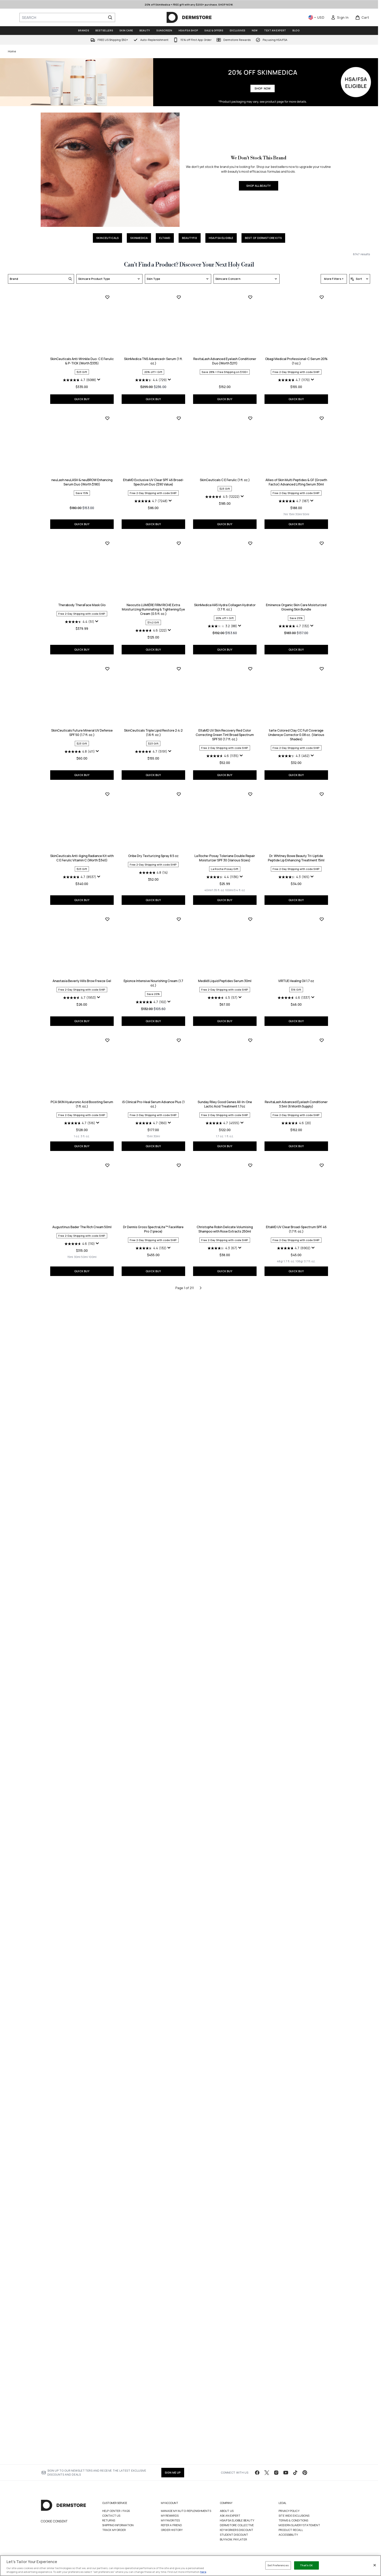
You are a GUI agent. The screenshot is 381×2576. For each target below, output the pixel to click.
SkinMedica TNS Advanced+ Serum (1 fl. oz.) (153, 361)
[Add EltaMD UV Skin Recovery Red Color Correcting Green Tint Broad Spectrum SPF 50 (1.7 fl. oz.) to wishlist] (250, 668)
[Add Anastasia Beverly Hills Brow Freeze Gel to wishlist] (107, 919)
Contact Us (111, 2515)
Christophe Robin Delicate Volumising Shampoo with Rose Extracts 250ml (225, 1229)
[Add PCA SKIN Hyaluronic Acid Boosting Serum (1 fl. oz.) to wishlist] (107, 1040)
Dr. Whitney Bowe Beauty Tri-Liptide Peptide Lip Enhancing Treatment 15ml (296, 858)
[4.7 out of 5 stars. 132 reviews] (294, 626)
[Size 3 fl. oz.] (85, 1136)
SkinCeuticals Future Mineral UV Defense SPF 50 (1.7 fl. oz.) (82, 732)
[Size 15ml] (292, 514)
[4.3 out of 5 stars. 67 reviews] (222, 1248)
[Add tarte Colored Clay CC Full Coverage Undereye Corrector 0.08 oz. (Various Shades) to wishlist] (321, 668)
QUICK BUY (81, 399)
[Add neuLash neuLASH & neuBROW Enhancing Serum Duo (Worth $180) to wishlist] (107, 418)
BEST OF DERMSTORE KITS (263, 238)
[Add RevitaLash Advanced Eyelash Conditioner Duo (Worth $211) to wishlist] (250, 297)
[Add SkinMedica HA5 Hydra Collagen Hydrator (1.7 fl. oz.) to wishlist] (250, 543)
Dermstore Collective (237, 2525)
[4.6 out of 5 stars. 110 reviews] (79, 1243)
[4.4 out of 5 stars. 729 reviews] (151, 380)
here (203, 2572)
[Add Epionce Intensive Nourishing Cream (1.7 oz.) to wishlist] (179, 919)
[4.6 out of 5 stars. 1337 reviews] (294, 997)
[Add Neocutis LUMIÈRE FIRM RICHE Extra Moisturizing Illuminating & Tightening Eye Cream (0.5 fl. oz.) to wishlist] (179, 543)
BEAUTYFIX (189, 238)
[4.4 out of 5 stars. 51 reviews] (79, 621)
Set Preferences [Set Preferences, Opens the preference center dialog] (278, 2565)
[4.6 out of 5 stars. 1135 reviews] (222, 756)
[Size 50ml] (306, 514)
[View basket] (362, 17)
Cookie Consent (54, 2521)
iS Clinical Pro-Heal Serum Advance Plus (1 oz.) (153, 1104)
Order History (172, 2530)
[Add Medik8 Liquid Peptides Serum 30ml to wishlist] (250, 919)
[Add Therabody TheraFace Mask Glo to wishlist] (107, 543)
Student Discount (234, 2535)
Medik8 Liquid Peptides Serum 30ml (224, 981)
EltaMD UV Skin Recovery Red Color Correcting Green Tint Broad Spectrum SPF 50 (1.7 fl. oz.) (225, 734)
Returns (108, 2520)
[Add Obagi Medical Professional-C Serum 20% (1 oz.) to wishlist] (321, 297)
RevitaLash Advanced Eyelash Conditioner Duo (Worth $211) (224, 361)
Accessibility (288, 2535)
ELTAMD (164, 238)
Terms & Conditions (293, 2520)
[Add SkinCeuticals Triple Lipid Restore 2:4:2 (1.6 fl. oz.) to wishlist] (179, 668)
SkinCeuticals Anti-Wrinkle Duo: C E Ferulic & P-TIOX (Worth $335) (82, 361)
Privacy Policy (289, 2511)
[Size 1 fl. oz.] (229, 1136)
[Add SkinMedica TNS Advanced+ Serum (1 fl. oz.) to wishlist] (179, 297)
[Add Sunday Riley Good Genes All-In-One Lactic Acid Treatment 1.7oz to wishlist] (250, 1040)
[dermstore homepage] (189, 17)
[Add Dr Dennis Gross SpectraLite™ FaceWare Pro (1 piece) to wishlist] (179, 1165)
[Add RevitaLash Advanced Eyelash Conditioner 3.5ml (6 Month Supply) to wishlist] (321, 1040)
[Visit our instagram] (276, 2472)
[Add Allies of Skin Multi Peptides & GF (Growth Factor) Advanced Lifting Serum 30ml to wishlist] (321, 418)
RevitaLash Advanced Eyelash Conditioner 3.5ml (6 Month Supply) (296, 1104)
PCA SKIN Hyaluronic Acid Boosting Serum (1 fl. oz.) (82, 1104)
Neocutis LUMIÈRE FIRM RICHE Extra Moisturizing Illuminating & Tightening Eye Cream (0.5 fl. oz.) (153, 609)
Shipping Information (118, 2525)
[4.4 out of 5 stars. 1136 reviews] (222, 877)
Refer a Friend (171, 2525)
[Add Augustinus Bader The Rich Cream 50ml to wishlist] (107, 1165)
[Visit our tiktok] (295, 2472)
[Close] (374, 2565)
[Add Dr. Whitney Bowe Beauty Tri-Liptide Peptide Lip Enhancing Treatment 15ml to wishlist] (321, 794)
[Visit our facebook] (257, 2472)
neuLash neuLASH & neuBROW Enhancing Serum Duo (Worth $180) (82, 482)
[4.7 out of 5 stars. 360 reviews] (151, 1123)
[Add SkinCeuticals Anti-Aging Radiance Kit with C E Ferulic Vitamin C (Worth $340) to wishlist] (107, 794)
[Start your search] (67, 17)
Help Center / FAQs (116, 2511)
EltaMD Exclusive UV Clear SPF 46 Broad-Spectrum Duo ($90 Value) (153, 482)
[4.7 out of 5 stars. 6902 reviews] (294, 1248)
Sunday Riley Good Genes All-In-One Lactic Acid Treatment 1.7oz (225, 1104)
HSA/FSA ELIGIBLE (221, 238)
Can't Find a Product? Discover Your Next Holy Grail (189, 265)
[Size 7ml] (285, 514)
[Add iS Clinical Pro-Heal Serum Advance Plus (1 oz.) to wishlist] (179, 1040)
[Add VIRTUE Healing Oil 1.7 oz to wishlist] (321, 919)
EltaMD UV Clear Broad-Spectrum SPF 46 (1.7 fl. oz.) (296, 1229)
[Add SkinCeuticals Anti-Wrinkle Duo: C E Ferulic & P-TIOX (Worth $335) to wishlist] (107, 297)
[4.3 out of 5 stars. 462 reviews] (294, 756)
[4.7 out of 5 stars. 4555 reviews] (223, 1123)
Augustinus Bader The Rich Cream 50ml (82, 1227)
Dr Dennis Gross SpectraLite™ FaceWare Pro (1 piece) (153, 1229)
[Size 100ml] (92, 1257)
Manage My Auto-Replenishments (186, 2511)
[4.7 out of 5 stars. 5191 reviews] (151, 751)
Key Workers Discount (236, 2530)
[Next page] (201, 1288)
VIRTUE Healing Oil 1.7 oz (296, 981)
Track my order (114, 2530)
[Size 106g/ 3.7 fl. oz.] (305, 1261)
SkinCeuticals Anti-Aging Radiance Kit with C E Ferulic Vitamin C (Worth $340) (82, 858)
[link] (339, 17)
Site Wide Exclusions (294, 2515)
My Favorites (170, 2520)
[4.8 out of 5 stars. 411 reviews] (79, 751)
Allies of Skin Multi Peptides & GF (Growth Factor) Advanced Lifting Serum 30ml (296, 482)
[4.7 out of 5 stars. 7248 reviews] (151, 501)
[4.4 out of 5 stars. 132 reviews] (151, 1248)
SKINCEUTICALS (107, 238)
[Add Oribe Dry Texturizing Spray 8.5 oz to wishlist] (179, 794)
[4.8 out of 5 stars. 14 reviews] (153, 872)
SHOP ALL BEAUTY (258, 186)
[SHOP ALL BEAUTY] (110, 170)
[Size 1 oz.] (77, 1136)
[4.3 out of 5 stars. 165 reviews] (294, 877)
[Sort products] (359, 279)
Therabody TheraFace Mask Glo (82, 605)
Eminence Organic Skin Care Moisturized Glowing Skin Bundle (296, 607)
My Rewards (170, 2515)
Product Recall (291, 2530)
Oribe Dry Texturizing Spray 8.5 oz (153, 856)
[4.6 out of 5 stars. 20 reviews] (296, 1123)
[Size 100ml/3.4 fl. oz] (235, 890)
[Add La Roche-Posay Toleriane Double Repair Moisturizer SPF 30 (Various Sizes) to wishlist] (250, 794)
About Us (227, 2511)
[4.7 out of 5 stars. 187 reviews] (294, 501)
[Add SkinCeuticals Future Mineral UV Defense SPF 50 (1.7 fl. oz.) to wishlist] (107, 668)
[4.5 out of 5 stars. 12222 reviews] (222, 496)
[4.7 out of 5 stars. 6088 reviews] (79, 380)
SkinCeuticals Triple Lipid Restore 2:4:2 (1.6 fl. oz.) (153, 732)
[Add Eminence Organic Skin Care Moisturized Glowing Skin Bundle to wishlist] (321, 543)
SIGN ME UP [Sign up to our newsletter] (173, 2472)
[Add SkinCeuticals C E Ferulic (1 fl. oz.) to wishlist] (250, 418)
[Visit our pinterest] (305, 2472)
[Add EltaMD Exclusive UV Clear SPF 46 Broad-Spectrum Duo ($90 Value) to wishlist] (179, 418)
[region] (190, 2565)
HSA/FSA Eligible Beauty (237, 2520)
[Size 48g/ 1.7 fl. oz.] (286, 1261)
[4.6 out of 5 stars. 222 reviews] (151, 630)
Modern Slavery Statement (299, 2525)
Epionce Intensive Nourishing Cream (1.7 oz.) (153, 983)
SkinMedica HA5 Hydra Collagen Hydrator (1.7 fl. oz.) (225, 607)
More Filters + (333, 279)
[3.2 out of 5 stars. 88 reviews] (222, 626)
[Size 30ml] (298, 514)
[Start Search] (110, 17)
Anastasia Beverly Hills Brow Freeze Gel (82, 981)
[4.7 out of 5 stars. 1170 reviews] (294, 380)
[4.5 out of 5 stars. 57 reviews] (223, 997)
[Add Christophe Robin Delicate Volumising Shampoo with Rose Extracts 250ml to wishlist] (250, 1165)
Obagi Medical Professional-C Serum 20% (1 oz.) (296, 361)
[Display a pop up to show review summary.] (99, 379)
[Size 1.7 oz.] (220, 1136)
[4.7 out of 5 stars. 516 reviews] (79, 1123)
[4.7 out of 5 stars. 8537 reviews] (79, 877)
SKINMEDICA (139, 238)
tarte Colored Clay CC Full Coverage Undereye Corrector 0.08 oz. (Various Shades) (296, 734)
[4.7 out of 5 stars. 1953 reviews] (79, 997)
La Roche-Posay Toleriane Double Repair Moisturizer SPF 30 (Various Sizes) (224, 858)
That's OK (306, 2565)
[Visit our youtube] (286, 2472)
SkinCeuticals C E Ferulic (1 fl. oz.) (225, 480)
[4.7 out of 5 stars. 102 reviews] (151, 1002)
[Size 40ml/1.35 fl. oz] (214, 890)
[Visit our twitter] (266, 2472)
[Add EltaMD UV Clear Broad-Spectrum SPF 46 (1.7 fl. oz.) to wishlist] (321, 1165)
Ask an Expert (230, 2515)
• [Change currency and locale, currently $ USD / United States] (316, 17)
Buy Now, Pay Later (233, 2539)
